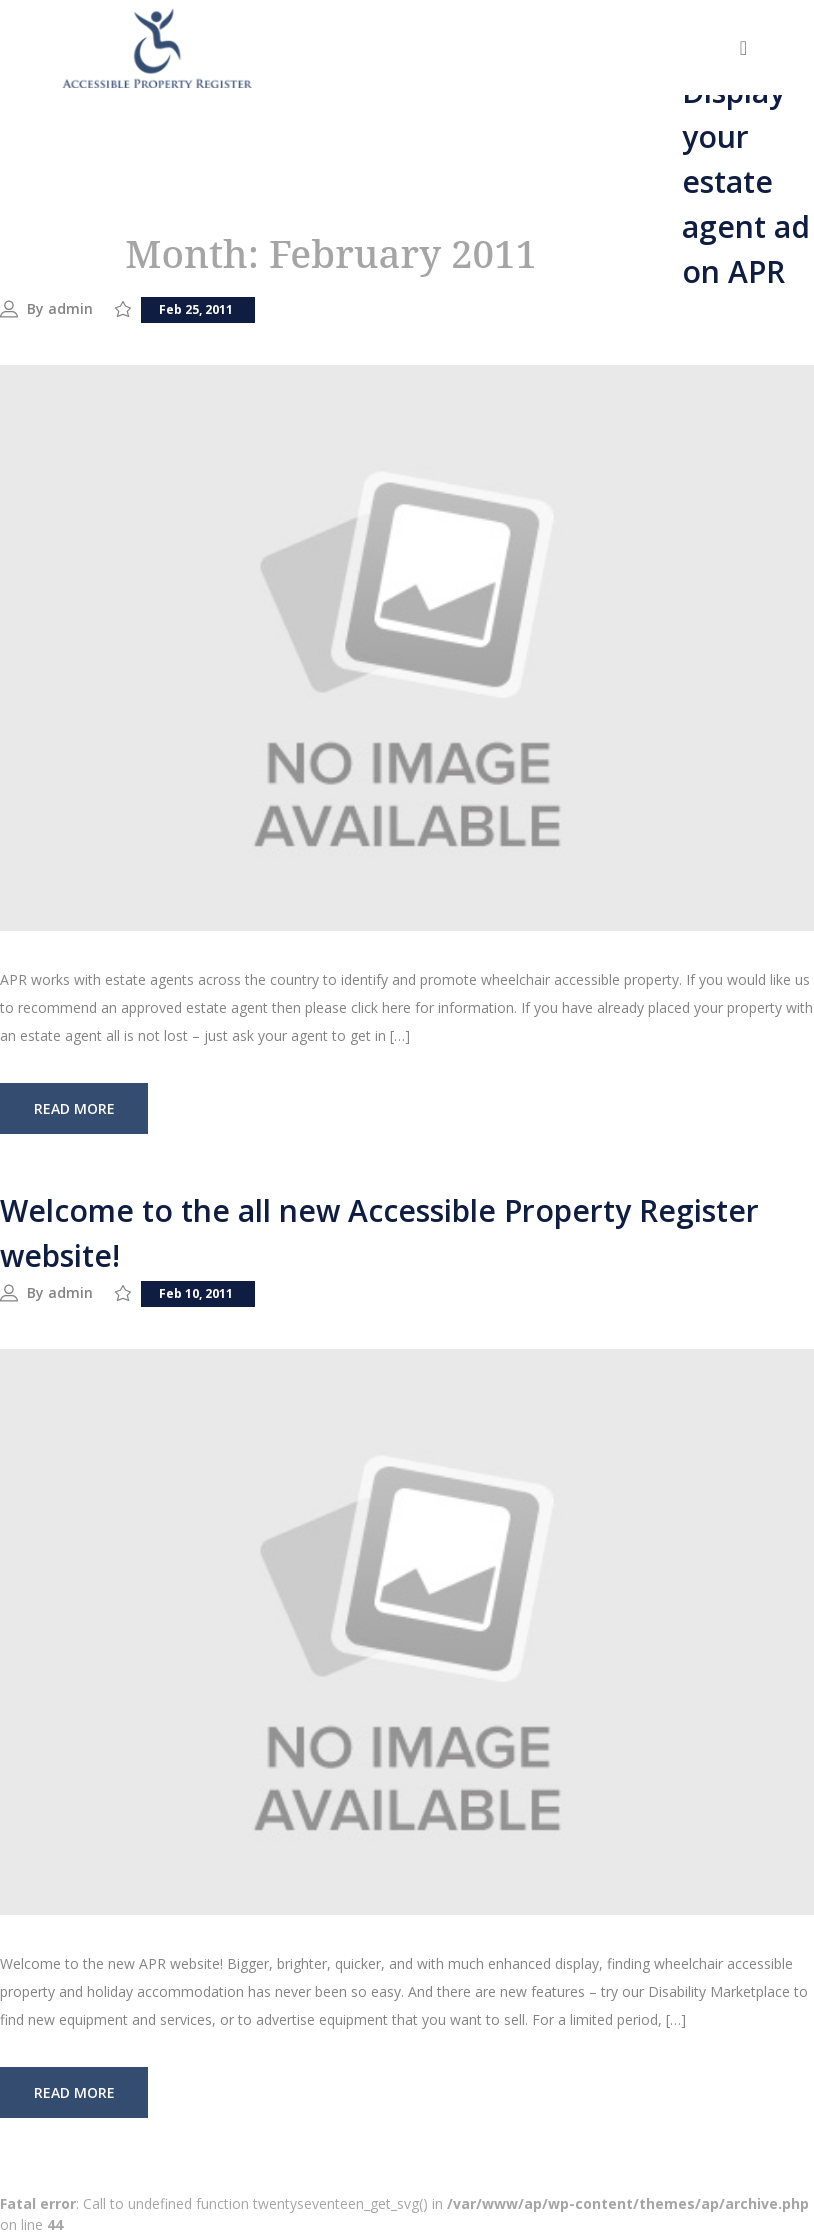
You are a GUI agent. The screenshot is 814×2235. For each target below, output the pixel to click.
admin (70, 308)
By (37, 308)
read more (74, 1108)
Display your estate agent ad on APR (746, 181)
